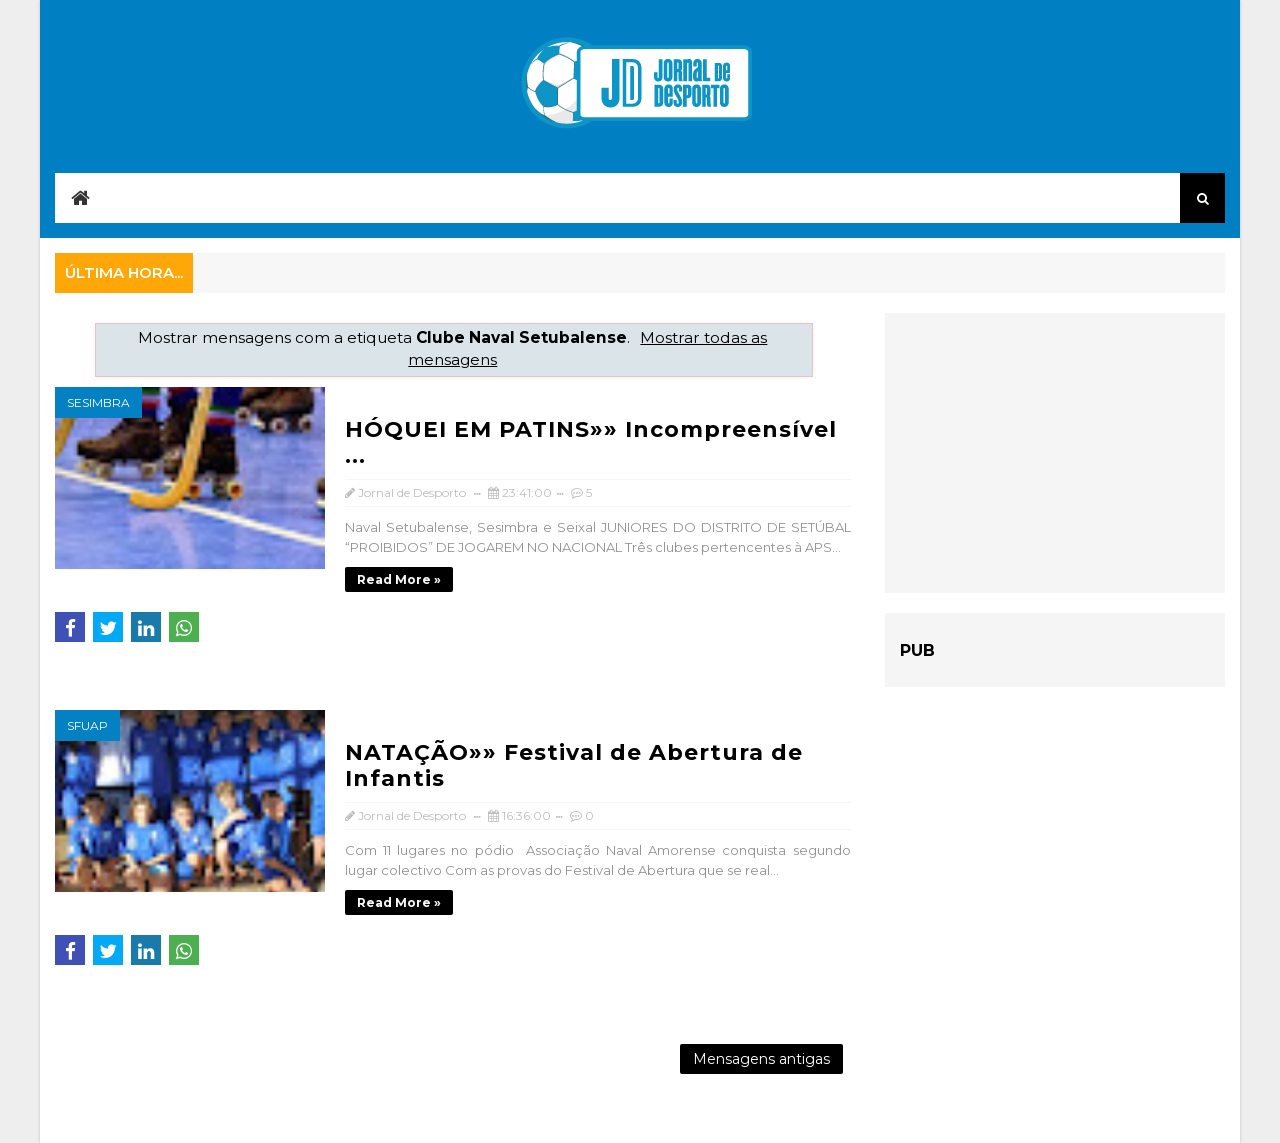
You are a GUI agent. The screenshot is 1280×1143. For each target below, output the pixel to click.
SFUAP (87, 725)
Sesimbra (98, 402)
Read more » (399, 579)
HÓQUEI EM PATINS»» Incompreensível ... (591, 442)
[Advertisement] (1055, 453)
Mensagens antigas (761, 1059)
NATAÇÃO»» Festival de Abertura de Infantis (574, 765)
